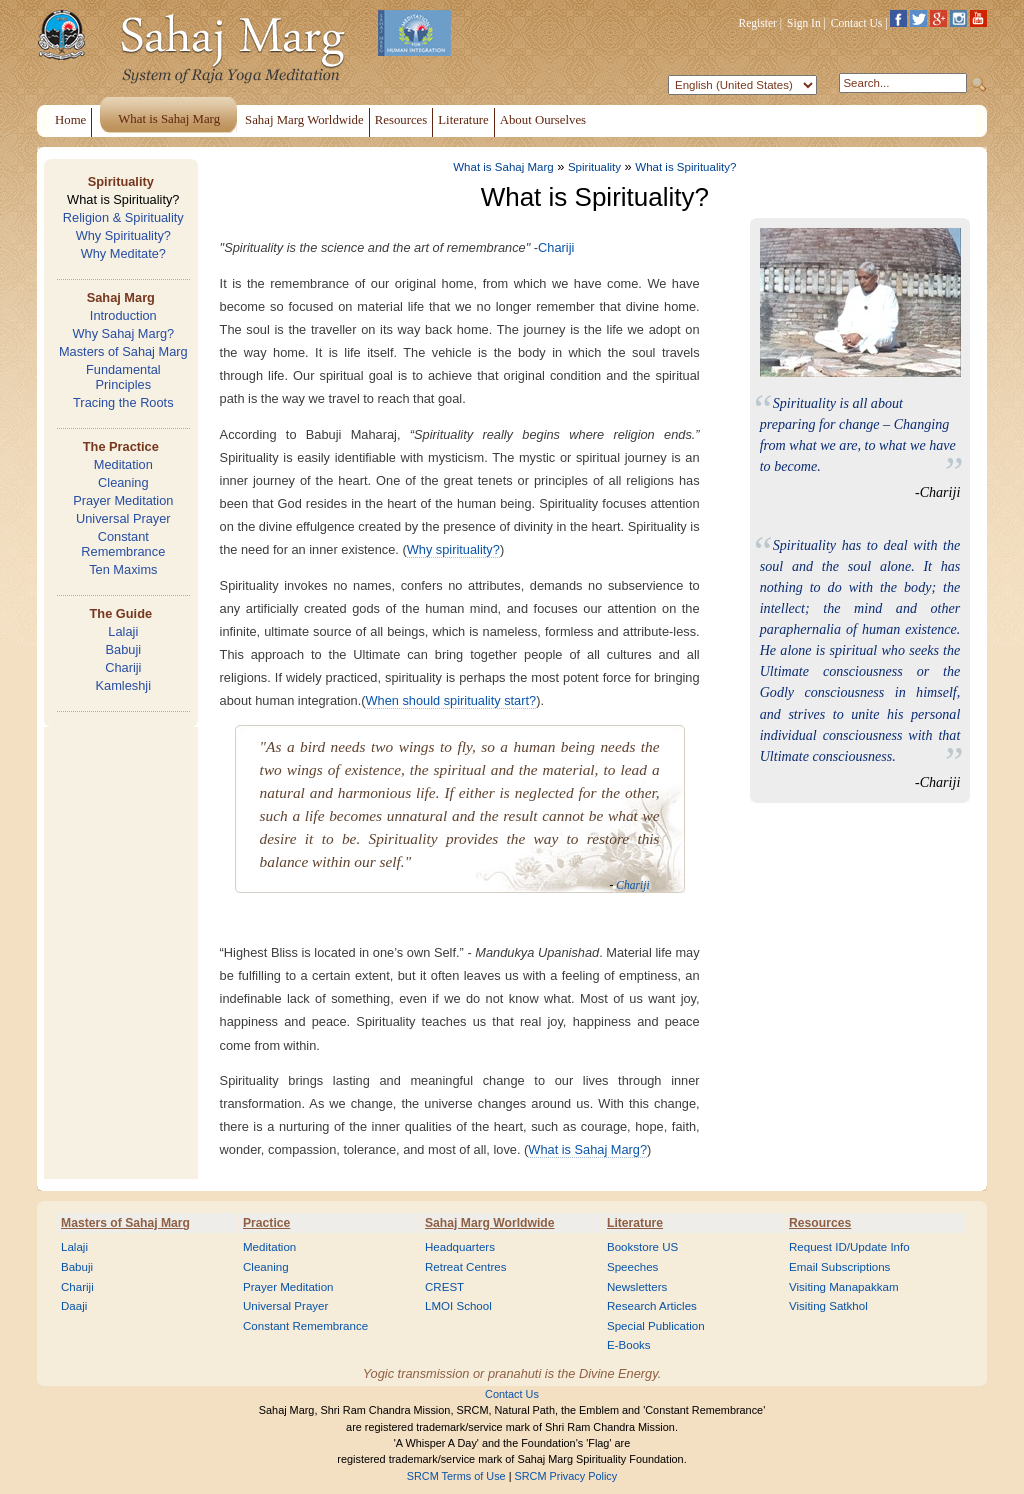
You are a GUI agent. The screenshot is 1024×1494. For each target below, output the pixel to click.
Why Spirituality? (123, 235)
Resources (820, 1223)
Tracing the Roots (123, 402)
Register (758, 23)
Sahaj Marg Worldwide (489, 1223)
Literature (635, 1223)
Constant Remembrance (123, 544)
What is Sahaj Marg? (587, 1149)
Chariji (123, 667)
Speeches (632, 1267)
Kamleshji (123, 685)
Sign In (804, 23)
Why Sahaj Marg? (123, 333)
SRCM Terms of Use (456, 1476)
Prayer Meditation (123, 500)
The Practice (121, 446)
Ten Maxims (123, 569)
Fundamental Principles (123, 377)
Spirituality (121, 181)
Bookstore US (642, 1247)
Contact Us (857, 23)
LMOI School (458, 1306)
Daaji (74, 1306)
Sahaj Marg (121, 297)
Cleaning (123, 482)
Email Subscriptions (839, 1267)
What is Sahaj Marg (503, 167)
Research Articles (652, 1306)
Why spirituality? (453, 549)
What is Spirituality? (123, 199)
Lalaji (123, 631)
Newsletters (637, 1287)
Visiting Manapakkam (844, 1287)
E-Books (629, 1345)
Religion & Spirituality (123, 217)
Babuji (124, 649)
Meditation (123, 464)
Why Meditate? (123, 253)
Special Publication (656, 1326)
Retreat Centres (466, 1267)
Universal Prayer (123, 518)
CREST (444, 1287)
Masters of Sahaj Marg (123, 351)
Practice (266, 1223)
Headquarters (460, 1247)
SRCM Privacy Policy (566, 1476)
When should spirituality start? (450, 700)
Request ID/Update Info (849, 1247)
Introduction (123, 315)
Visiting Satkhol (828, 1306)
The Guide (121, 613)
